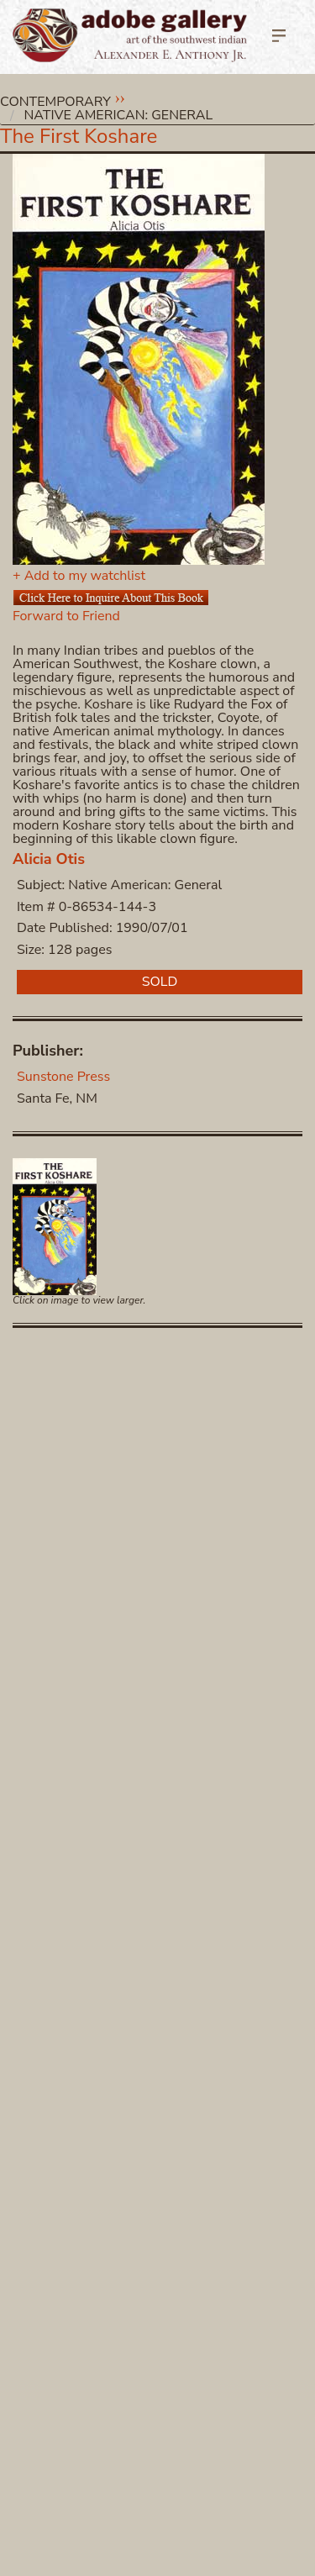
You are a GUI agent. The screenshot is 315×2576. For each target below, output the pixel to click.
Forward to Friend (66, 616)
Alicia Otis (49, 859)
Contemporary (55, 101)
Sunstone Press (63, 1076)
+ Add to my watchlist (79, 575)
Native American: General (118, 115)
